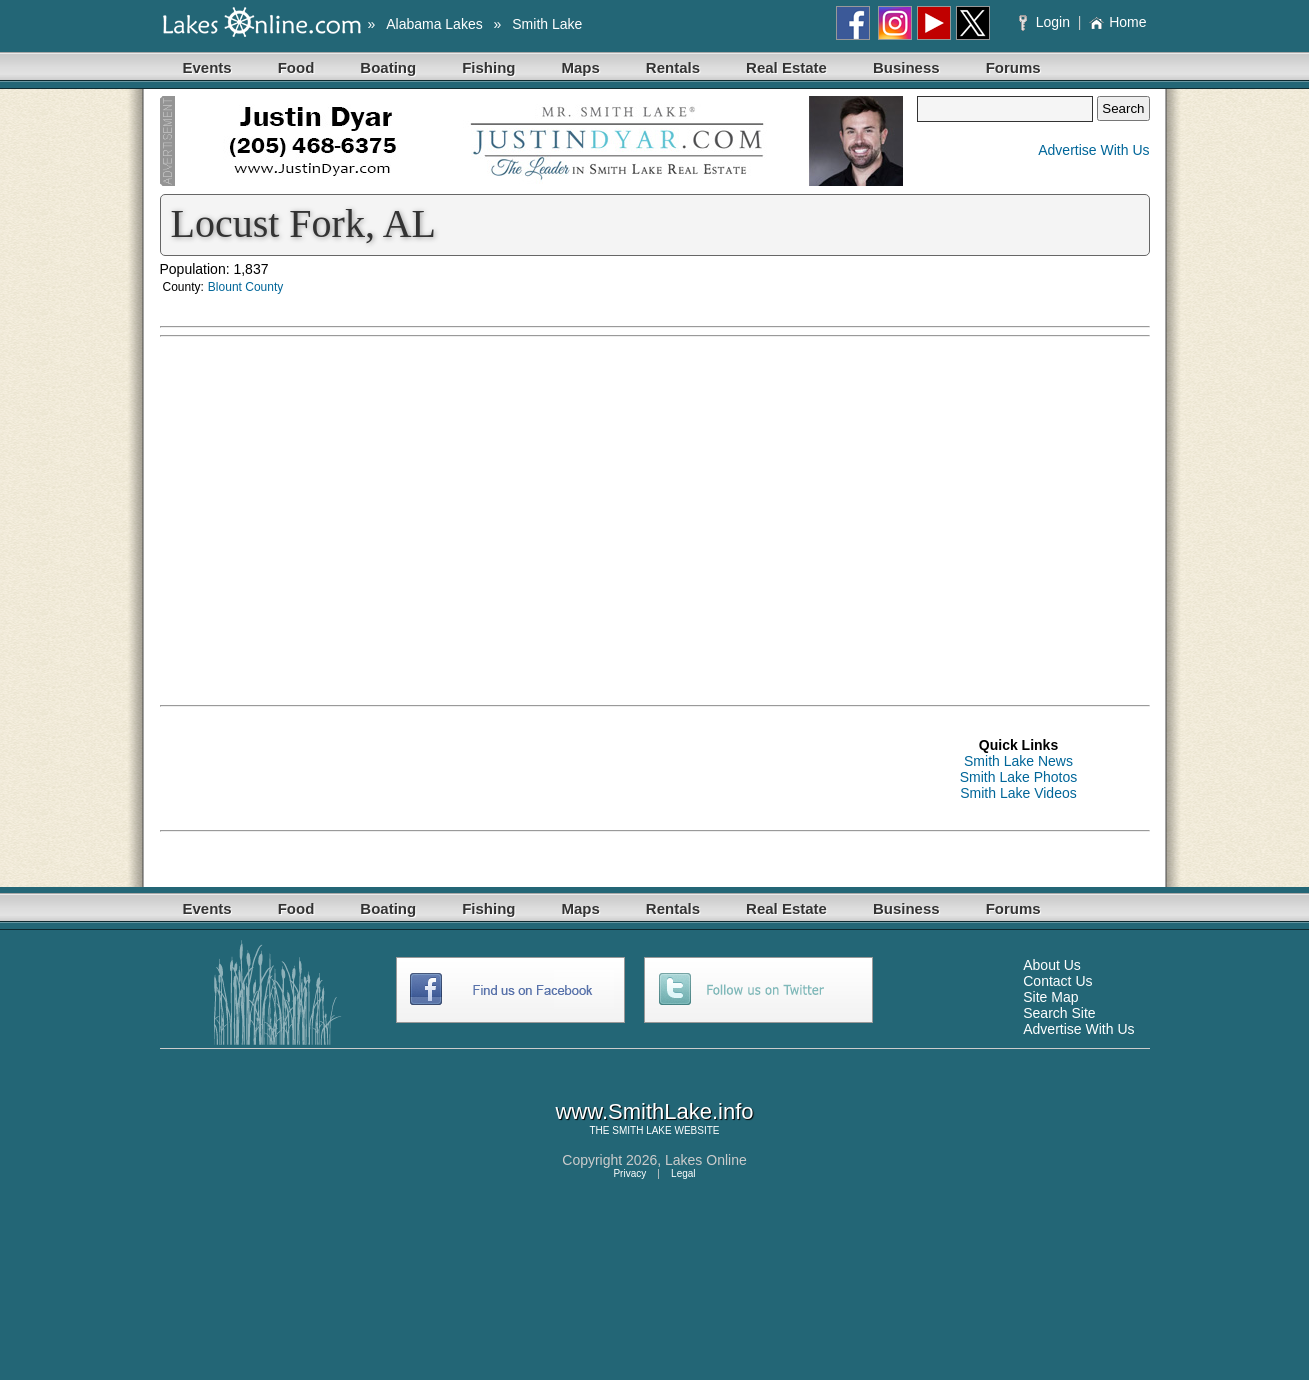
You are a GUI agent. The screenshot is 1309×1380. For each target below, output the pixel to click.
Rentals (673, 67)
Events (207, 67)
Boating (388, 67)
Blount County (245, 287)
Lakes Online (706, 1160)
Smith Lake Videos (1018, 793)
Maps (581, 67)
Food (296, 67)
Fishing (488, 67)
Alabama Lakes (434, 24)
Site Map (1050, 997)
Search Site (1059, 1013)
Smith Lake (547, 24)
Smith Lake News (1018, 761)
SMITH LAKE (641, 1130)
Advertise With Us (1093, 150)
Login (1046, 22)
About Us (1052, 965)
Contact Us (1057, 981)
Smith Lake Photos (1019, 777)
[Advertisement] (960, 487)
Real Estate (786, 67)
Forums (1013, 67)
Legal (683, 1173)
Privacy (629, 1173)
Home (1117, 22)
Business (906, 67)
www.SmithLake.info (654, 1111)
